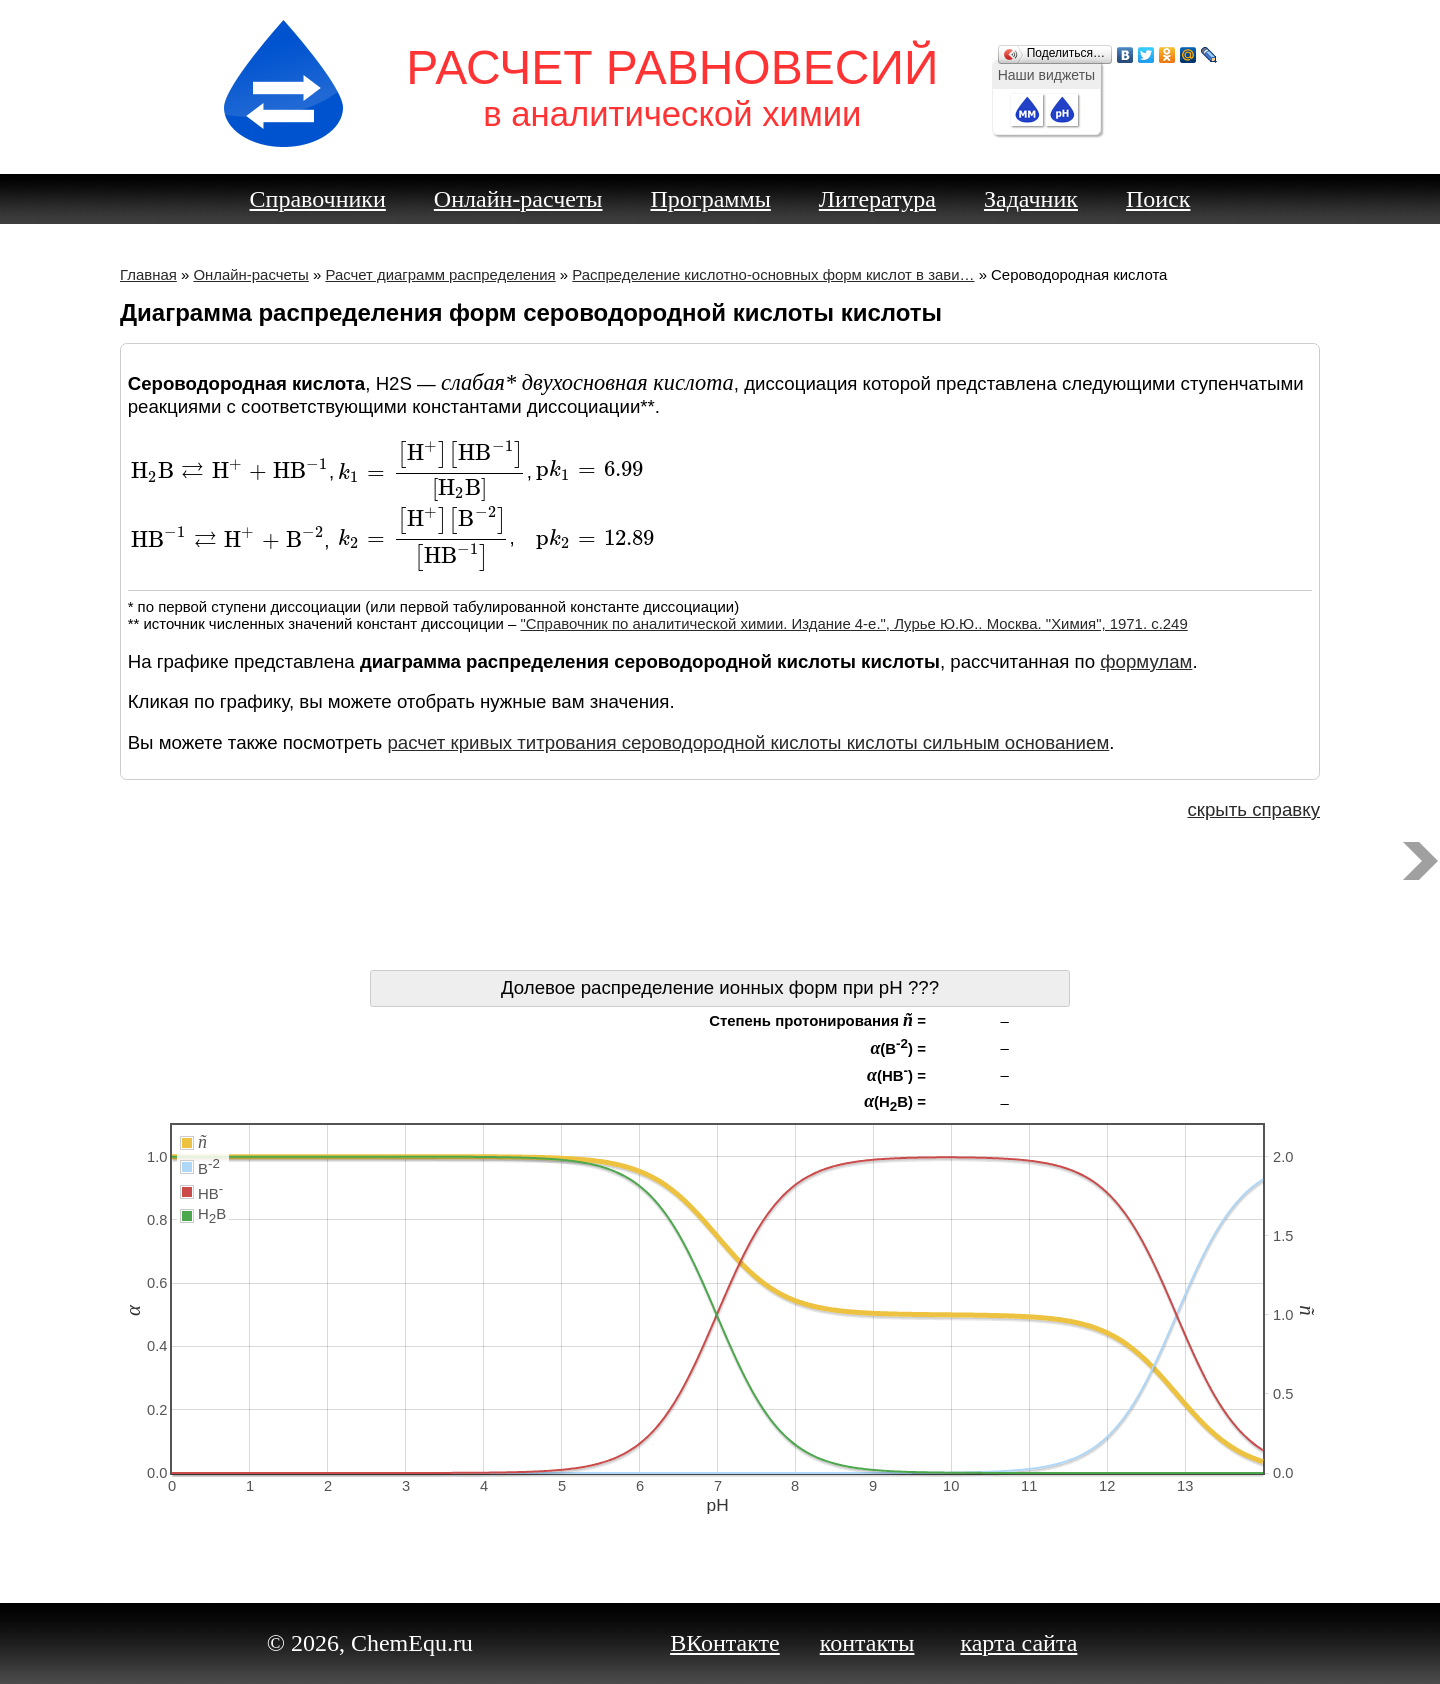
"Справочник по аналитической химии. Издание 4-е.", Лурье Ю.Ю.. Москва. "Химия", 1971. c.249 (853, 623)
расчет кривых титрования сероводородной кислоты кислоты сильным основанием (748, 742)
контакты (867, 1643)
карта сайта (1018, 1643)
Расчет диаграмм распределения (440, 274)
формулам (1146, 661)
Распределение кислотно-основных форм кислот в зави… (773, 274)
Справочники (318, 199)
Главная (148, 274)
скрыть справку (1253, 809)
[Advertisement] (720, 900)
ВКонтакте (725, 1643)
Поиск (1158, 199)
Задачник (1031, 199)
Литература (877, 199)
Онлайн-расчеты (518, 199)
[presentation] (230, 471)
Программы (711, 199)
